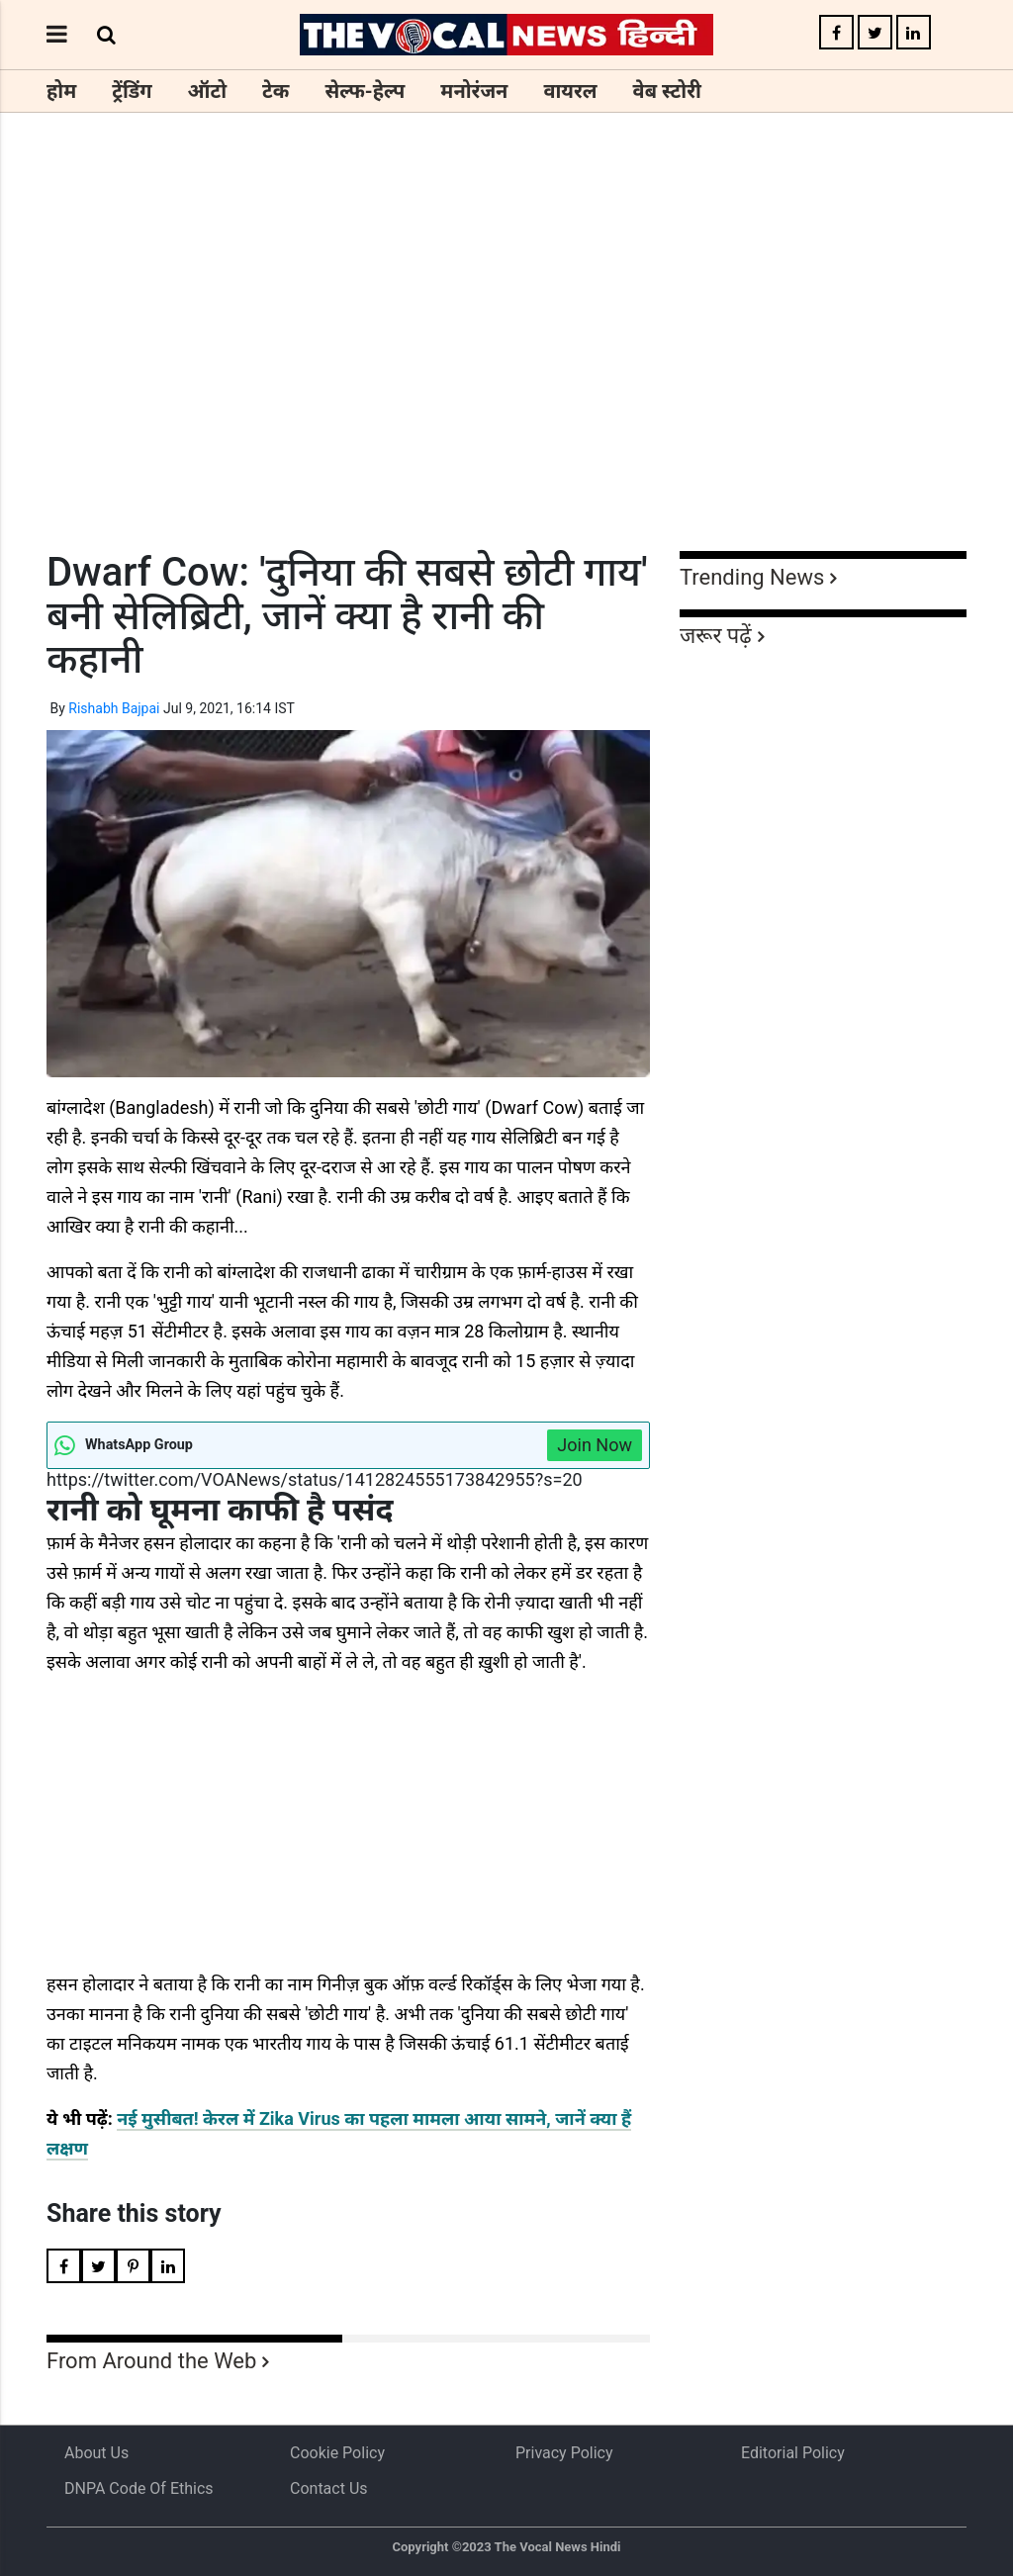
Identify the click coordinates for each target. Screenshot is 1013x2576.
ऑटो (208, 91)
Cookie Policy (337, 2452)
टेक (275, 91)
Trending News (752, 577)
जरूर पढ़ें (716, 635)
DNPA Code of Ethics (139, 2488)
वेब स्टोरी (667, 91)
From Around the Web (151, 2360)
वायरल (570, 91)
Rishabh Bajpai (113, 708)
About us (96, 2452)
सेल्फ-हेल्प (364, 91)
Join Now (594, 1444)
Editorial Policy (793, 2452)
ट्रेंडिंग (131, 91)
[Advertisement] (506, 368)
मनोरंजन (473, 91)
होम (61, 91)
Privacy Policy (564, 2452)
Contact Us (329, 2488)
